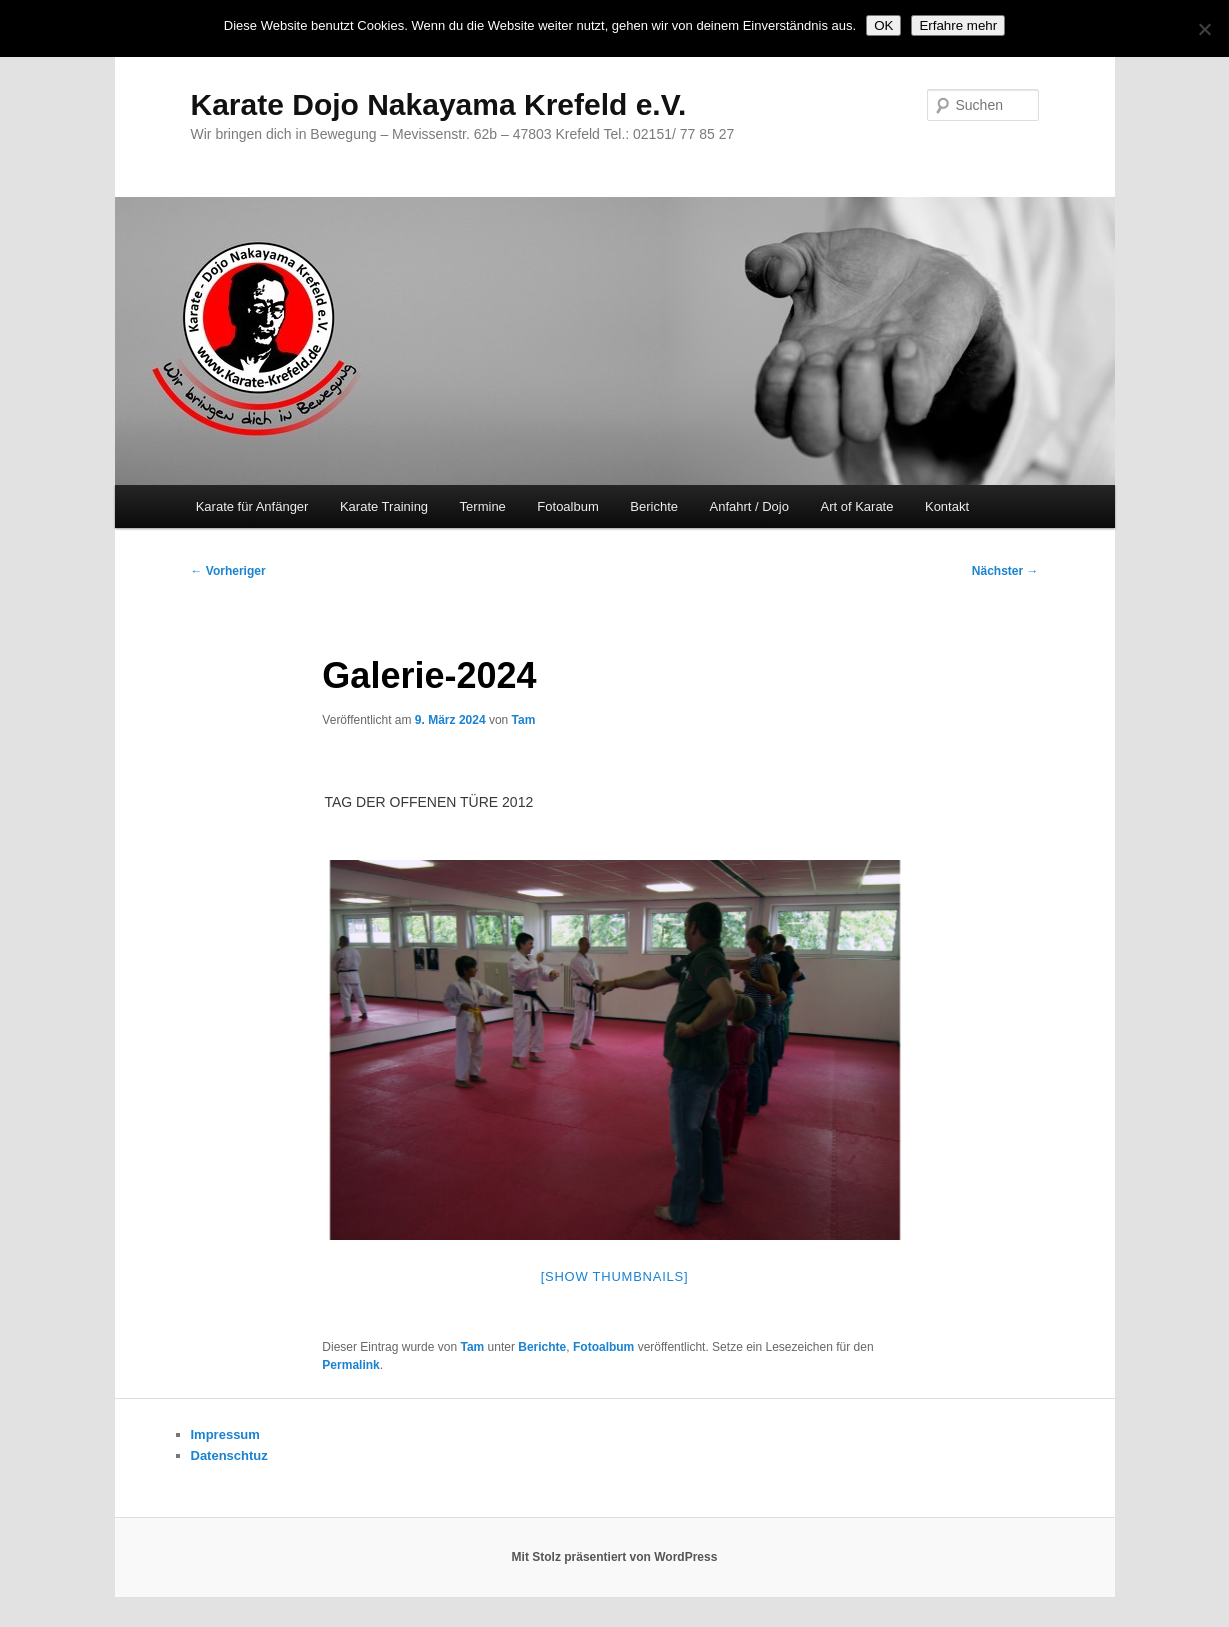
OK (883, 25)
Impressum (225, 1434)
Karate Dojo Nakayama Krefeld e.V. (439, 104)
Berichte (654, 506)
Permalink (350, 1365)
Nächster (1005, 571)
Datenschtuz (229, 1455)
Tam (524, 720)
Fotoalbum (567, 506)
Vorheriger (228, 571)
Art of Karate (856, 506)
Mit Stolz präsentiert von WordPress (615, 1557)
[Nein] (1204, 29)
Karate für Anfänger (252, 506)
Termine (483, 506)
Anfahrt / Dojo (749, 506)
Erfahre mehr (958, 25)
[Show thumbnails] (615, 1276)
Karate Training (384, 506)
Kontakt (947, 506)
